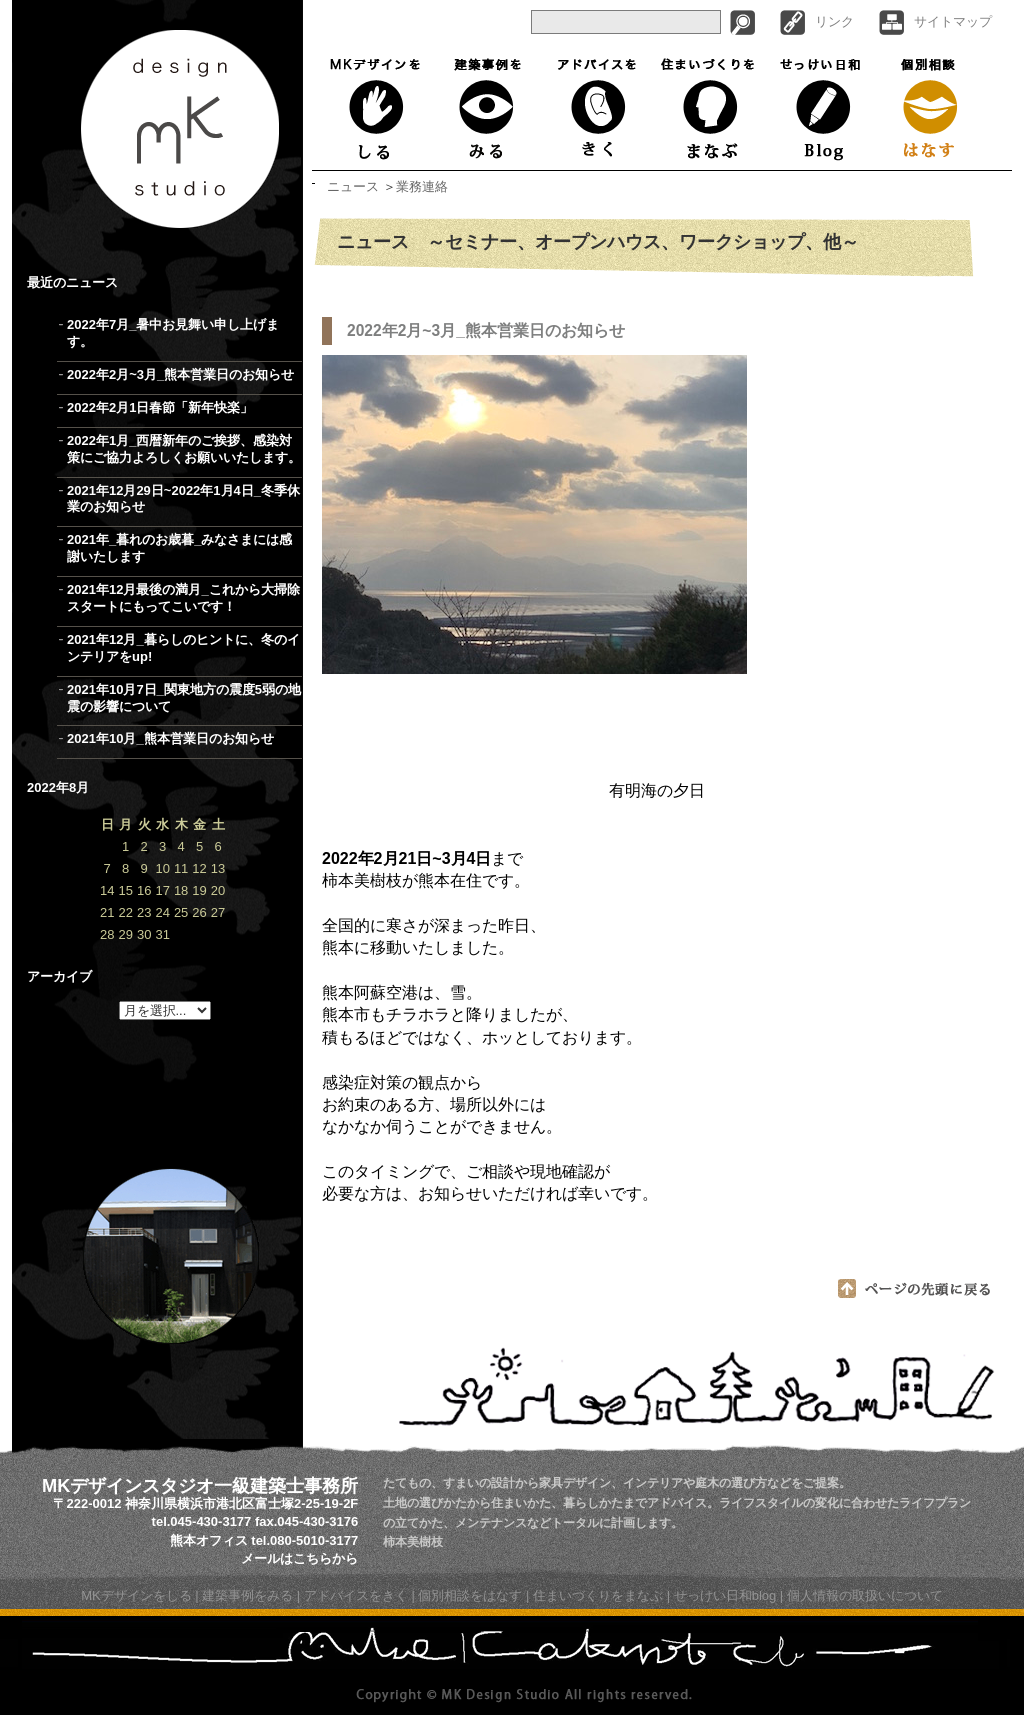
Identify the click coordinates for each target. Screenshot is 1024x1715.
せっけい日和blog (725, 1595)
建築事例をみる (488, 107)
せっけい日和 (822, 107)
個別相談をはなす (470, 1595)
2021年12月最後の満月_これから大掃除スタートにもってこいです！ (183, 598)
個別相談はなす (931, 107)
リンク (834, 21)
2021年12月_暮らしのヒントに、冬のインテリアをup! (183, 648)
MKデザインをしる (379, 107)
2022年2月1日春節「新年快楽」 (160, 407)
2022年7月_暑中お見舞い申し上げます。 (173, 333)
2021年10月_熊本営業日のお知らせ (170, 738)
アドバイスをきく (596, 107)
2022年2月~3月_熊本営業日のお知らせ (180, 374)
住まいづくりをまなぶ (708, 107)
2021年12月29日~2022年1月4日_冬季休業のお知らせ (183, 499)
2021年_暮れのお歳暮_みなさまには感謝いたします (179, 548)
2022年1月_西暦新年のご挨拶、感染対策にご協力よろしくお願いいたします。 (184, 449)
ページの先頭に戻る (915, 1288)
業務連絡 (422, 186)
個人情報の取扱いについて (865, 1595)
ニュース (353, 186)
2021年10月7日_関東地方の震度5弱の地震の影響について (184, 698)
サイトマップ (953, 21)
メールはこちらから (299, 1558)
